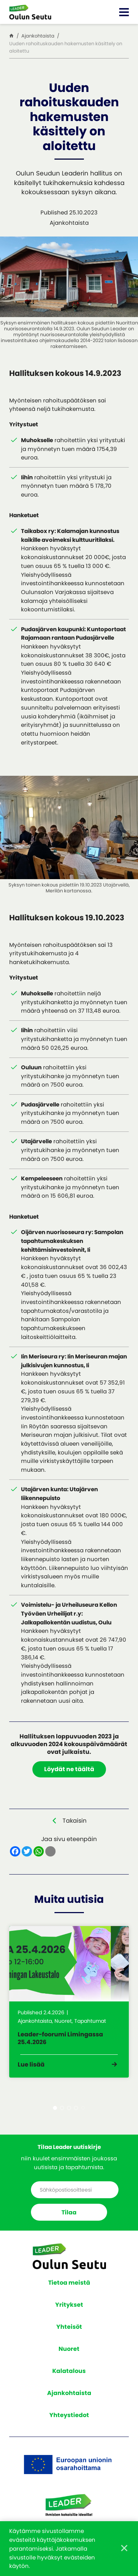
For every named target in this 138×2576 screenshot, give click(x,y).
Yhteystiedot (69, 2415)
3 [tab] (69, 2108)
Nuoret (69, 2349)
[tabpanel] (69, 2002)
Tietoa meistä (69, 2282)
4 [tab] (76, 2108)
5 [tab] (83, 2108)
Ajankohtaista (69, 2393)
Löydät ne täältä (69, 1769)
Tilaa (69, 2212)
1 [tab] (55, 2108)
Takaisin (74, 1820)
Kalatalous (69, 2371)
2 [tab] (62, 2108)
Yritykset (69, 2304)
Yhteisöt (69, 2327)
